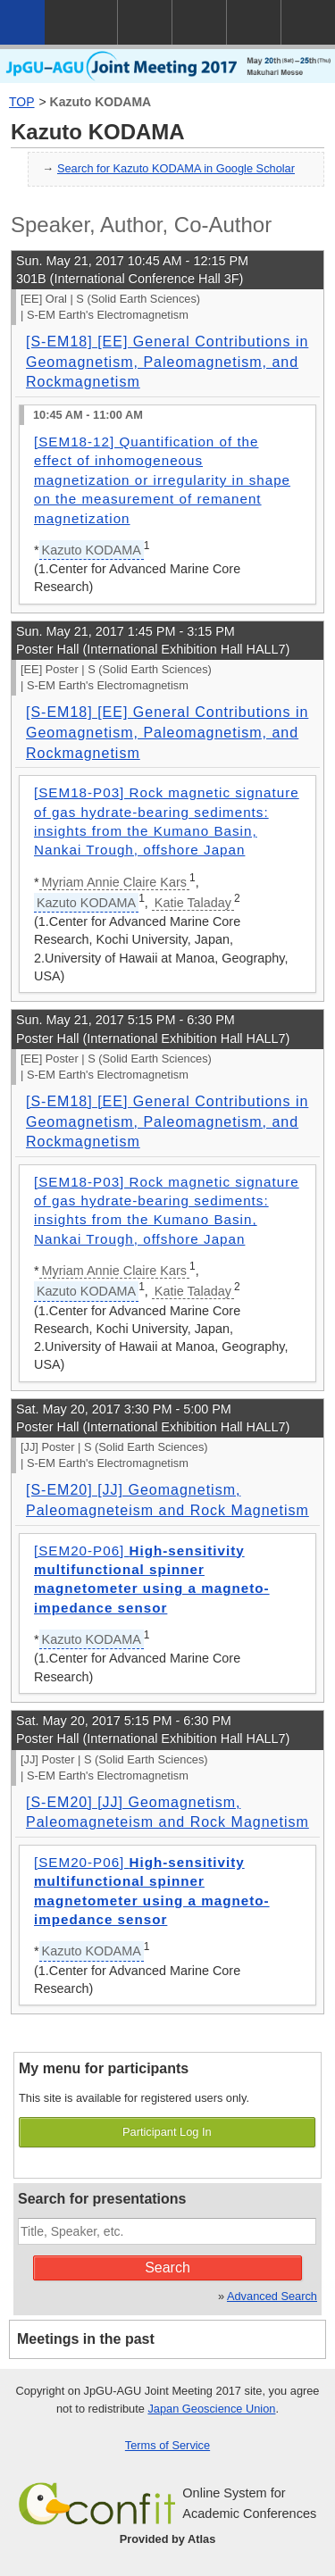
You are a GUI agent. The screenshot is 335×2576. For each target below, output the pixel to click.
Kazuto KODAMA (101, 102)
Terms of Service (167, 2445)
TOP (22, 102)
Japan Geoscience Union (211, 2408)
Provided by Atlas (168, 2539)
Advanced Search (272, 2296)
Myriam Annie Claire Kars (114, 882)
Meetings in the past (86, 2339)
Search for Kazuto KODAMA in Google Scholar (176, 168)
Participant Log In (167, 2131)
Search (167, 2267)
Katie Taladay (193, 903)
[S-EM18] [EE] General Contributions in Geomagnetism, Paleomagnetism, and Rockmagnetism (167, 361)
